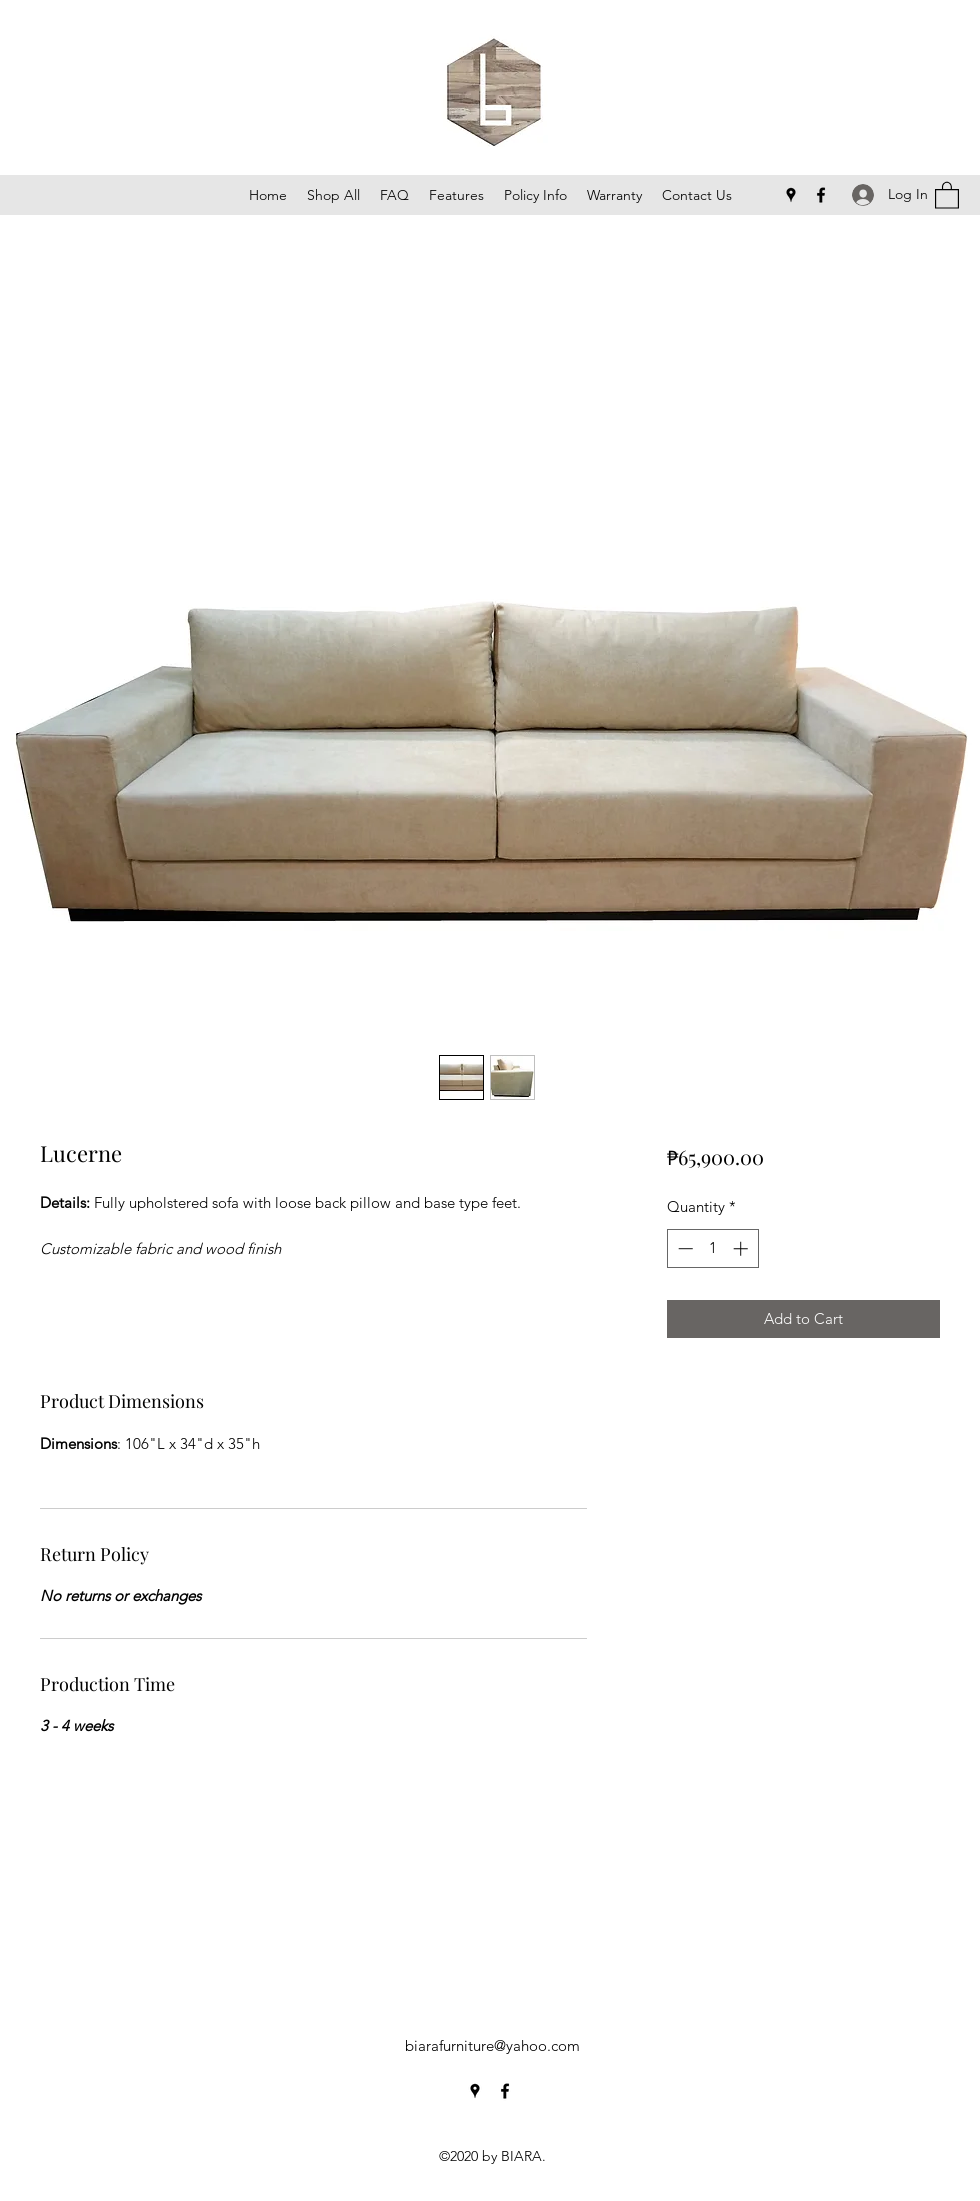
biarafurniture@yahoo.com (492, 2045)
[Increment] (742, 1248)
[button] (947, 194)
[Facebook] (821, 195)
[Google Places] (791, 195)
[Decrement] (683, 1248)
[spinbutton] (712, 1248)
